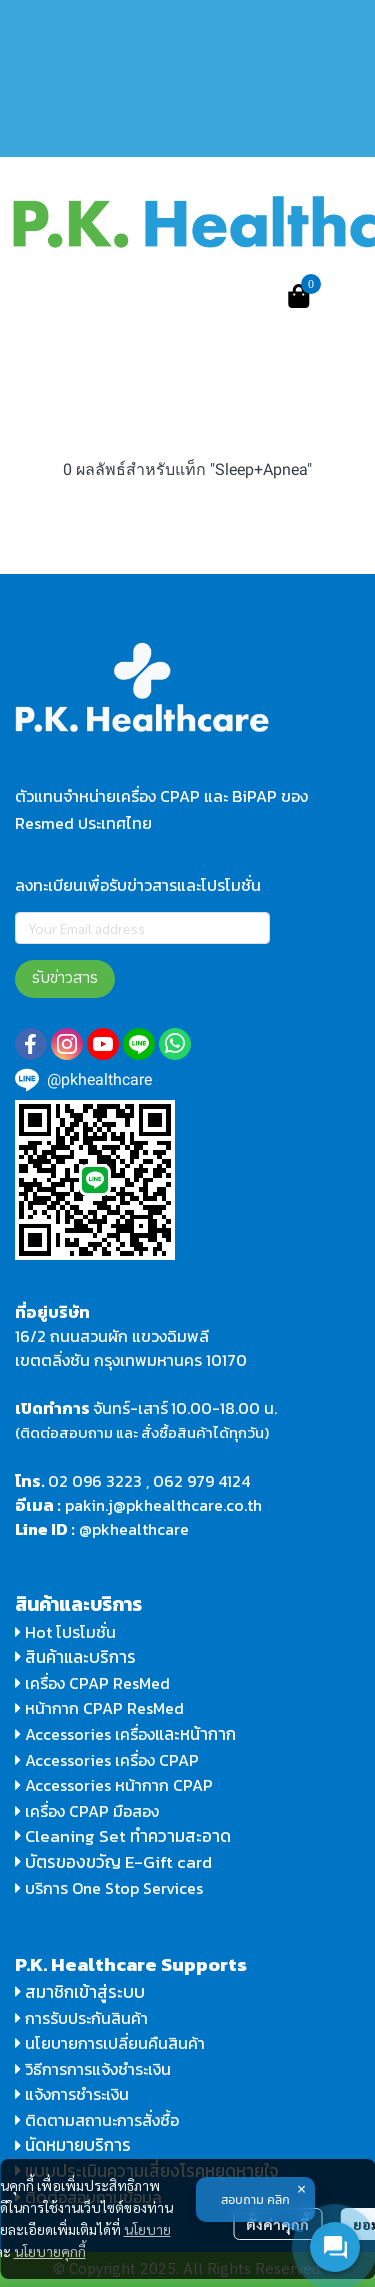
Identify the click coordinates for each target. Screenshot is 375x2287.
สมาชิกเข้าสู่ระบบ (85, 1992)
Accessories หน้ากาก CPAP (119, 1785)
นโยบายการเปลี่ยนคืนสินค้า (110, 2043)
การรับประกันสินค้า (81, 2018)
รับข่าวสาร (65, 978)
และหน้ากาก (197, 1734)
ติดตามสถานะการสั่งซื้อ (97, 2120)
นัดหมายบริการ (78, 2145)
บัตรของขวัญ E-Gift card (118, 1862)
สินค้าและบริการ (75, 1657)
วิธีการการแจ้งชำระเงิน (93, 2069)
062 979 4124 (201, 1481)
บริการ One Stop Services (114, 1888)
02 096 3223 (95, 1481)
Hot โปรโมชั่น (65, 1632)
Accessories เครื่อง (90, 1734)
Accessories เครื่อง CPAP (112, 1760)
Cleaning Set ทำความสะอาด (128, 1836)
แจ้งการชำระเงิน (72, 2094)
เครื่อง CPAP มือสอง (87, 1811)
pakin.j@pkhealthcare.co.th (163, 1505)
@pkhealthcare (134, 1529)
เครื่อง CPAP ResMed (92, 1683)
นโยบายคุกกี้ (50, 2251)
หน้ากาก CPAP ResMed (104, 1708)
